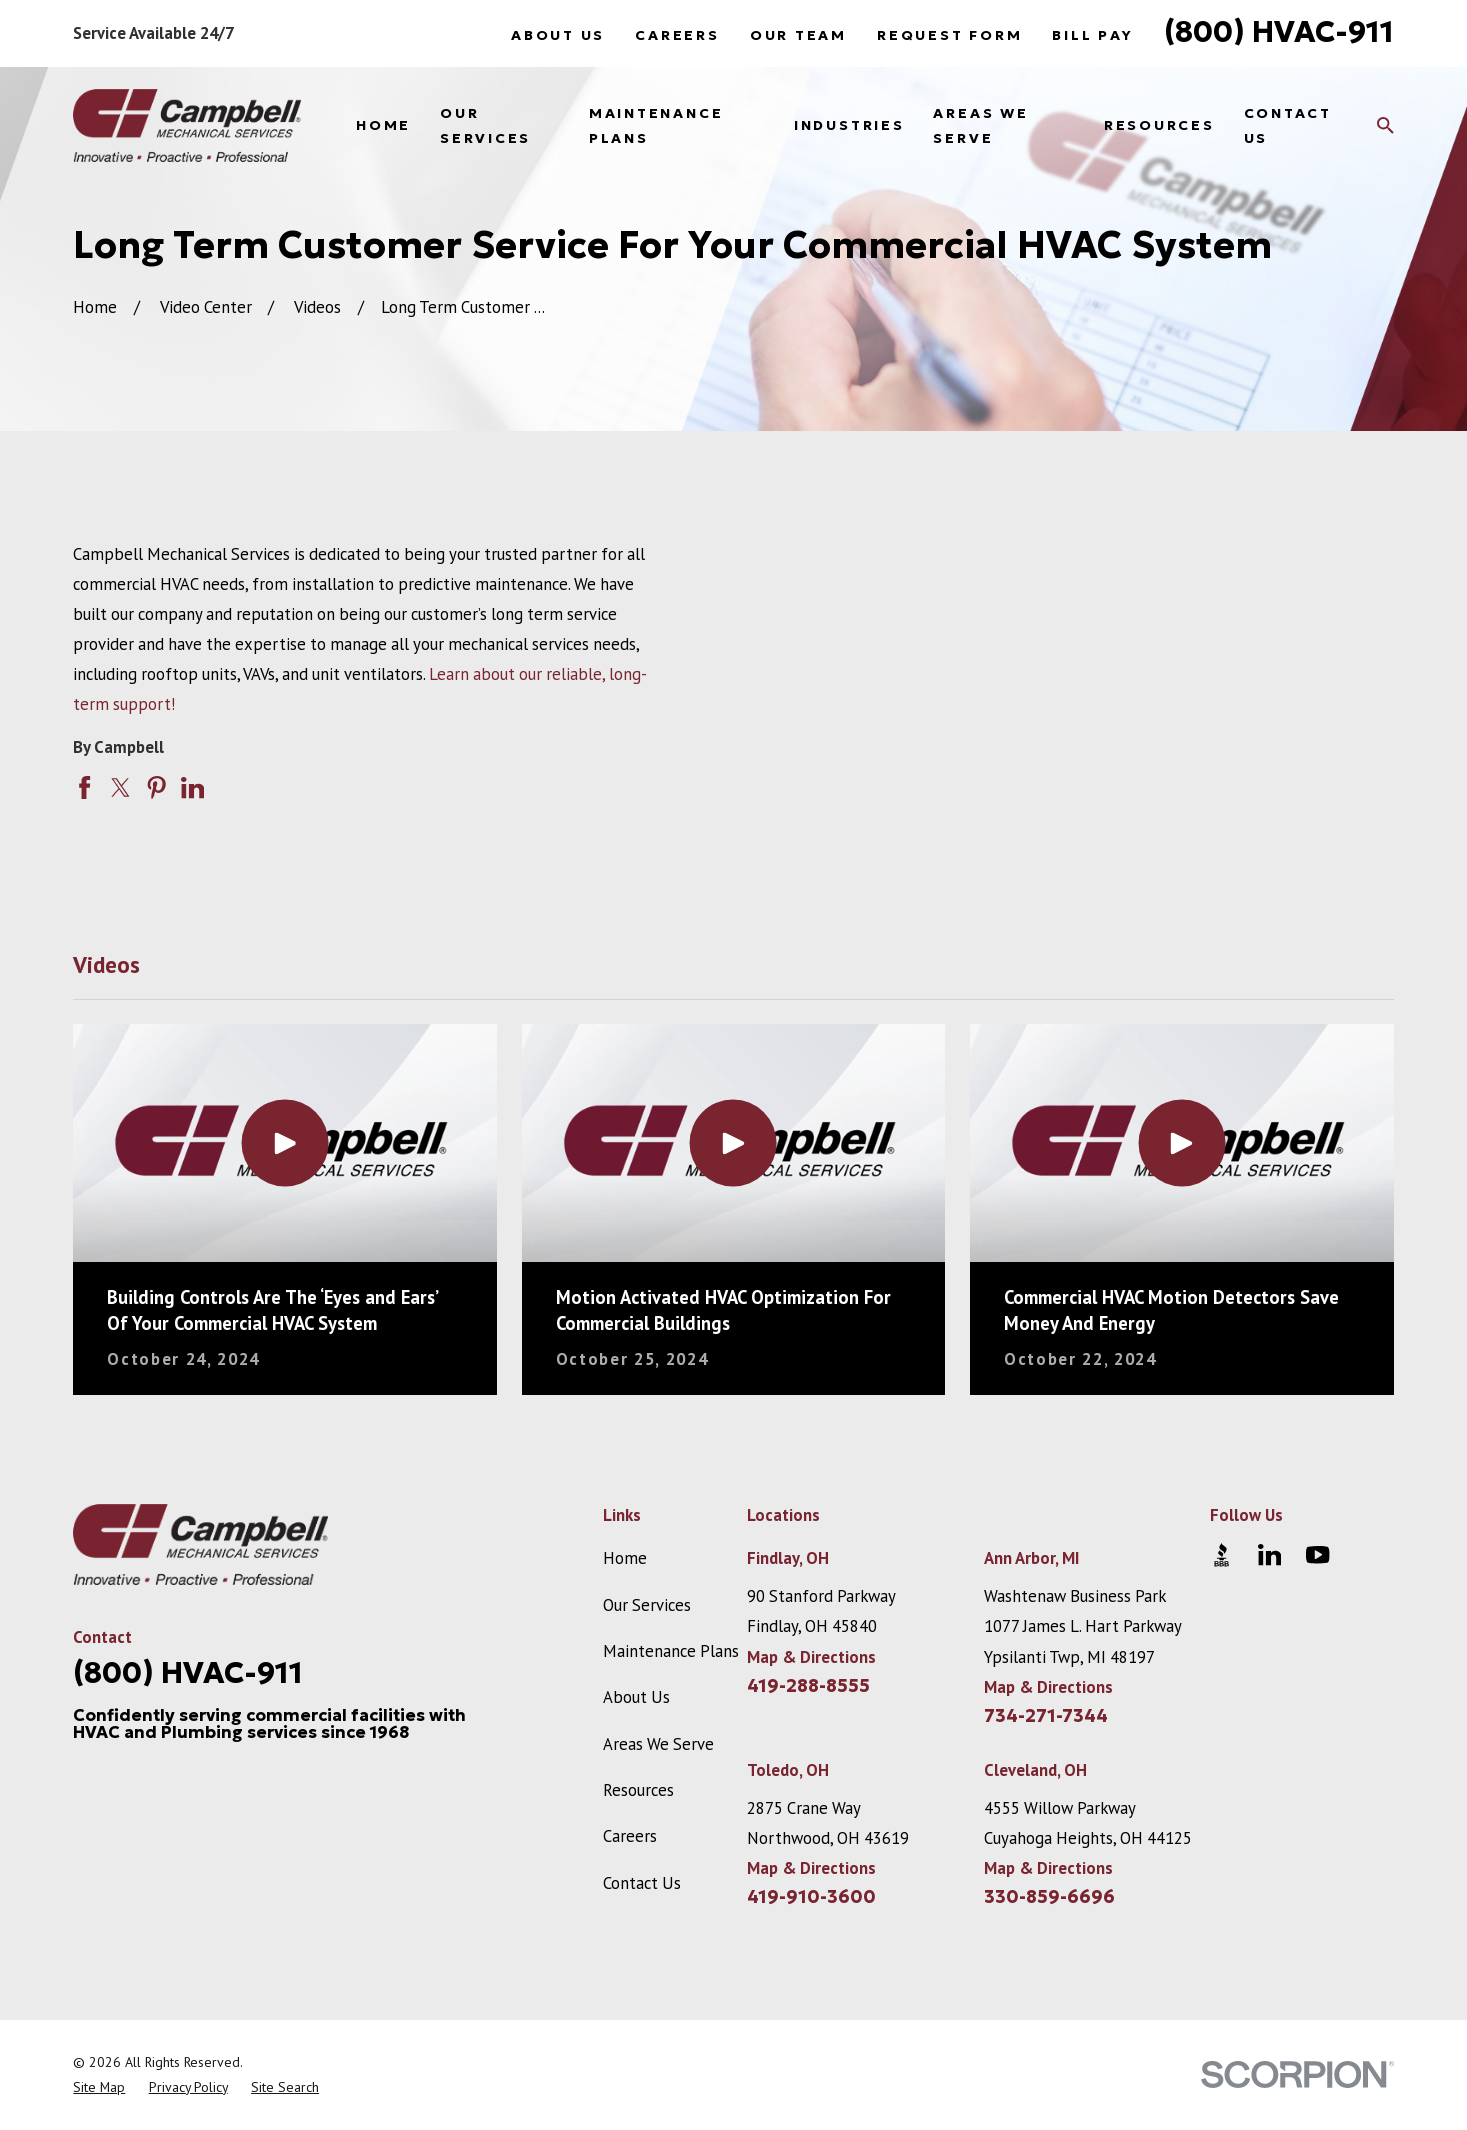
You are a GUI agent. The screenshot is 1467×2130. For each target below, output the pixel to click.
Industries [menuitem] (849, 125)
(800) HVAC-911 (1279, 31)
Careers (677, 35)
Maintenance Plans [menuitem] (656, 125)
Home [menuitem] (383, 125)
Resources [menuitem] (1159, 125)
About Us (558, 35)
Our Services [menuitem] (485, 125)
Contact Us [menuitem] (1288, 125)
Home (625, 1558)
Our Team (798, 35)
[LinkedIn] (1269, 1554)
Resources (638, 1790)
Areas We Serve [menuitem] (980, 125)
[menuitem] (99, 2087)
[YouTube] (1317, 1554)
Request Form (949, 35)
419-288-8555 (808, 1686)
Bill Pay (1092, 35)
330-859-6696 (1049, 1897)
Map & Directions (811, 1657)
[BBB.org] (1221, 1554)
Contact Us (642, 1883)
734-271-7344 (1046, 1716)
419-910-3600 (811, 1897)
